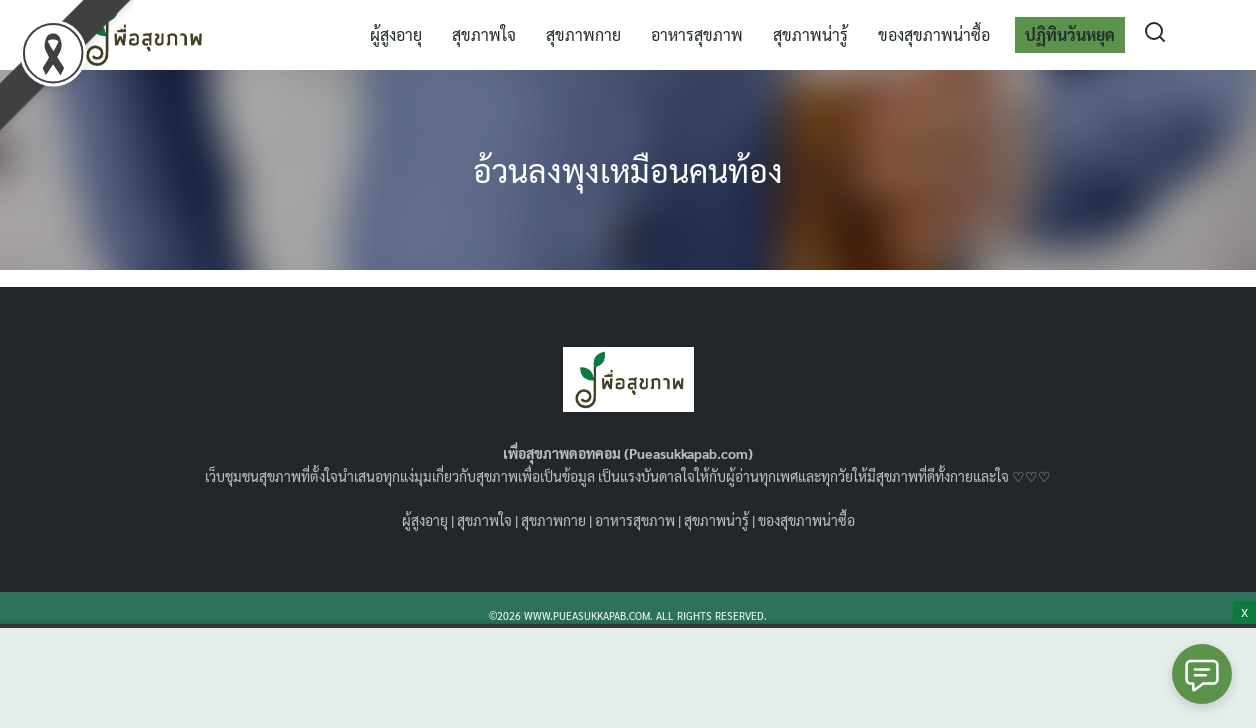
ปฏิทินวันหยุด (1070, 34)
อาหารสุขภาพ (697, 34)
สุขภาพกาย (583, 34)
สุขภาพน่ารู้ (810, 34)
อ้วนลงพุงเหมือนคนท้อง (628, 169)
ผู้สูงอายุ (396, 34)
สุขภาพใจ (484, 34)
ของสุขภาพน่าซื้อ (934, 34)
